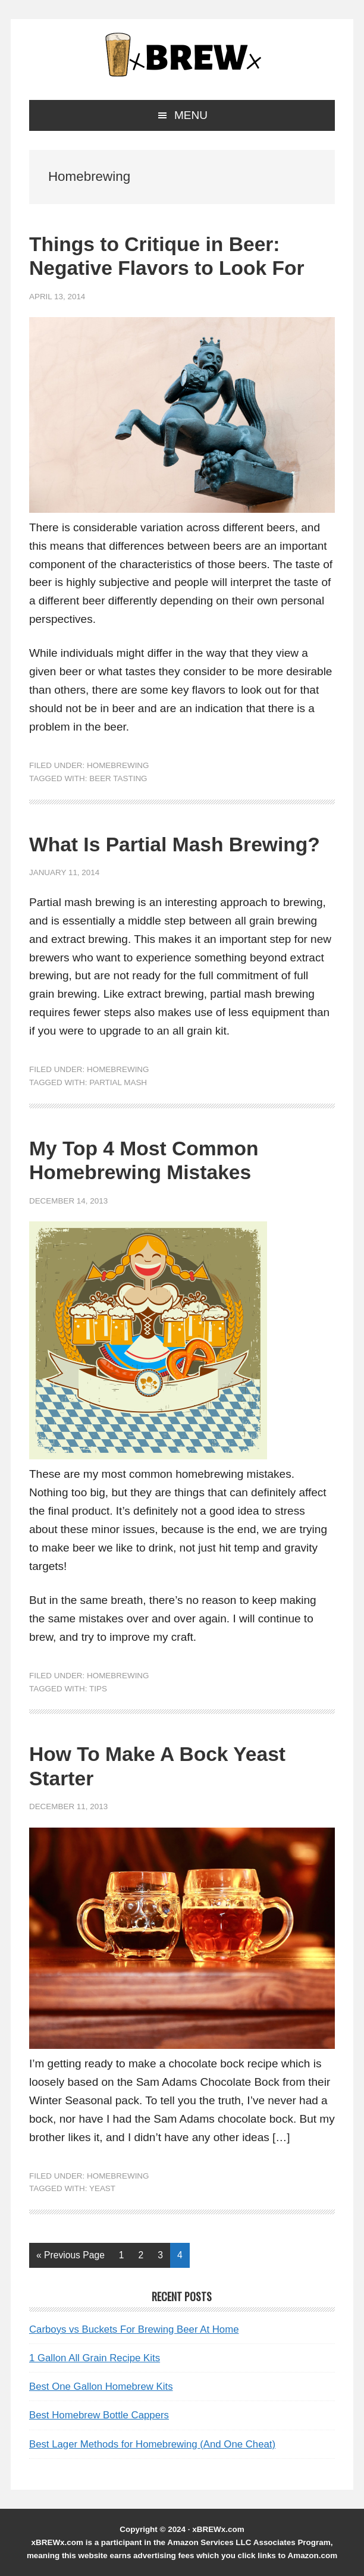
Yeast (102, 2188)
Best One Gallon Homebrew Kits (101, 2386)
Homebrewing (118, 765)
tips (98, 1688)
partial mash (118, 1082)
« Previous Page (70, 2257)
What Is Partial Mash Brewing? (174, 844)
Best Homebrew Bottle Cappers (99, 2415)
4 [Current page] (183, 2257)
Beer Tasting (118, 778)
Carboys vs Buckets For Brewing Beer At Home (134, 2329)
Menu (191, 115)
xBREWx (182, 55)
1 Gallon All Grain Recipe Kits (94, 2358)
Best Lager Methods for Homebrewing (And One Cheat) (152, 2444)
